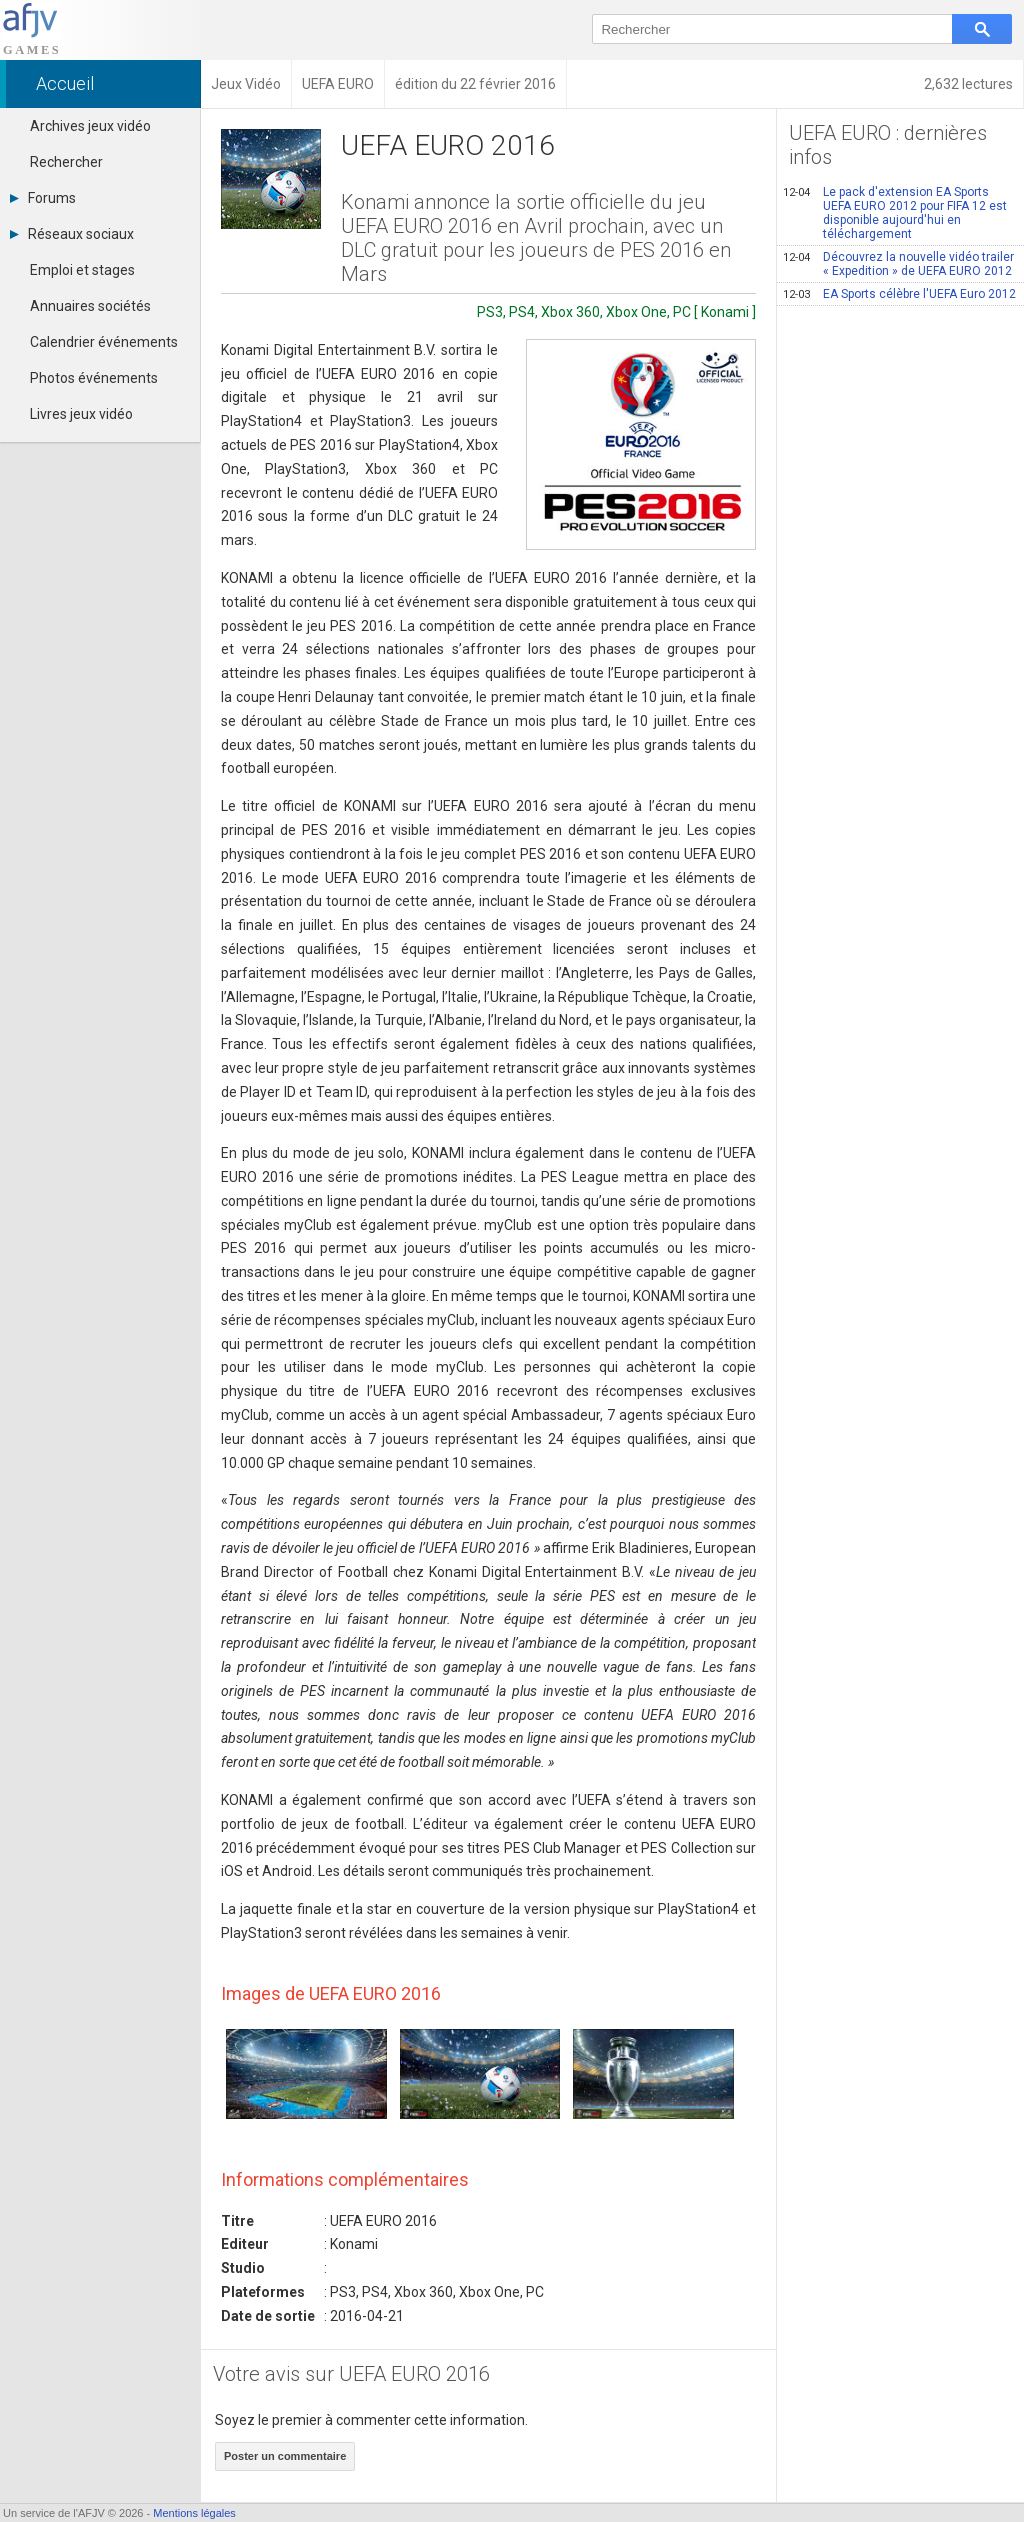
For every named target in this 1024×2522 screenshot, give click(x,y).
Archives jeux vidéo (90, 126)
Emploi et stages (82, 270)
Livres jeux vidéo (81, 414)
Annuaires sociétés (90, 306)
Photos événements (94, 378)
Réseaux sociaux (72, 234)
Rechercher (66, 162)
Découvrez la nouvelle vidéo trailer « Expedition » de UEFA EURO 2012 (898, 264)
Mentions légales (194, 2513)
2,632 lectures (968, 84)
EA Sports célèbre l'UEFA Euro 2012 (899, 294)
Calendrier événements (104, 342)
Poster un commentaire (285, 2456)
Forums (43, 198)
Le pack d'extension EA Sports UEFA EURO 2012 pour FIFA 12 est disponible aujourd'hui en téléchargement (895, 213)
